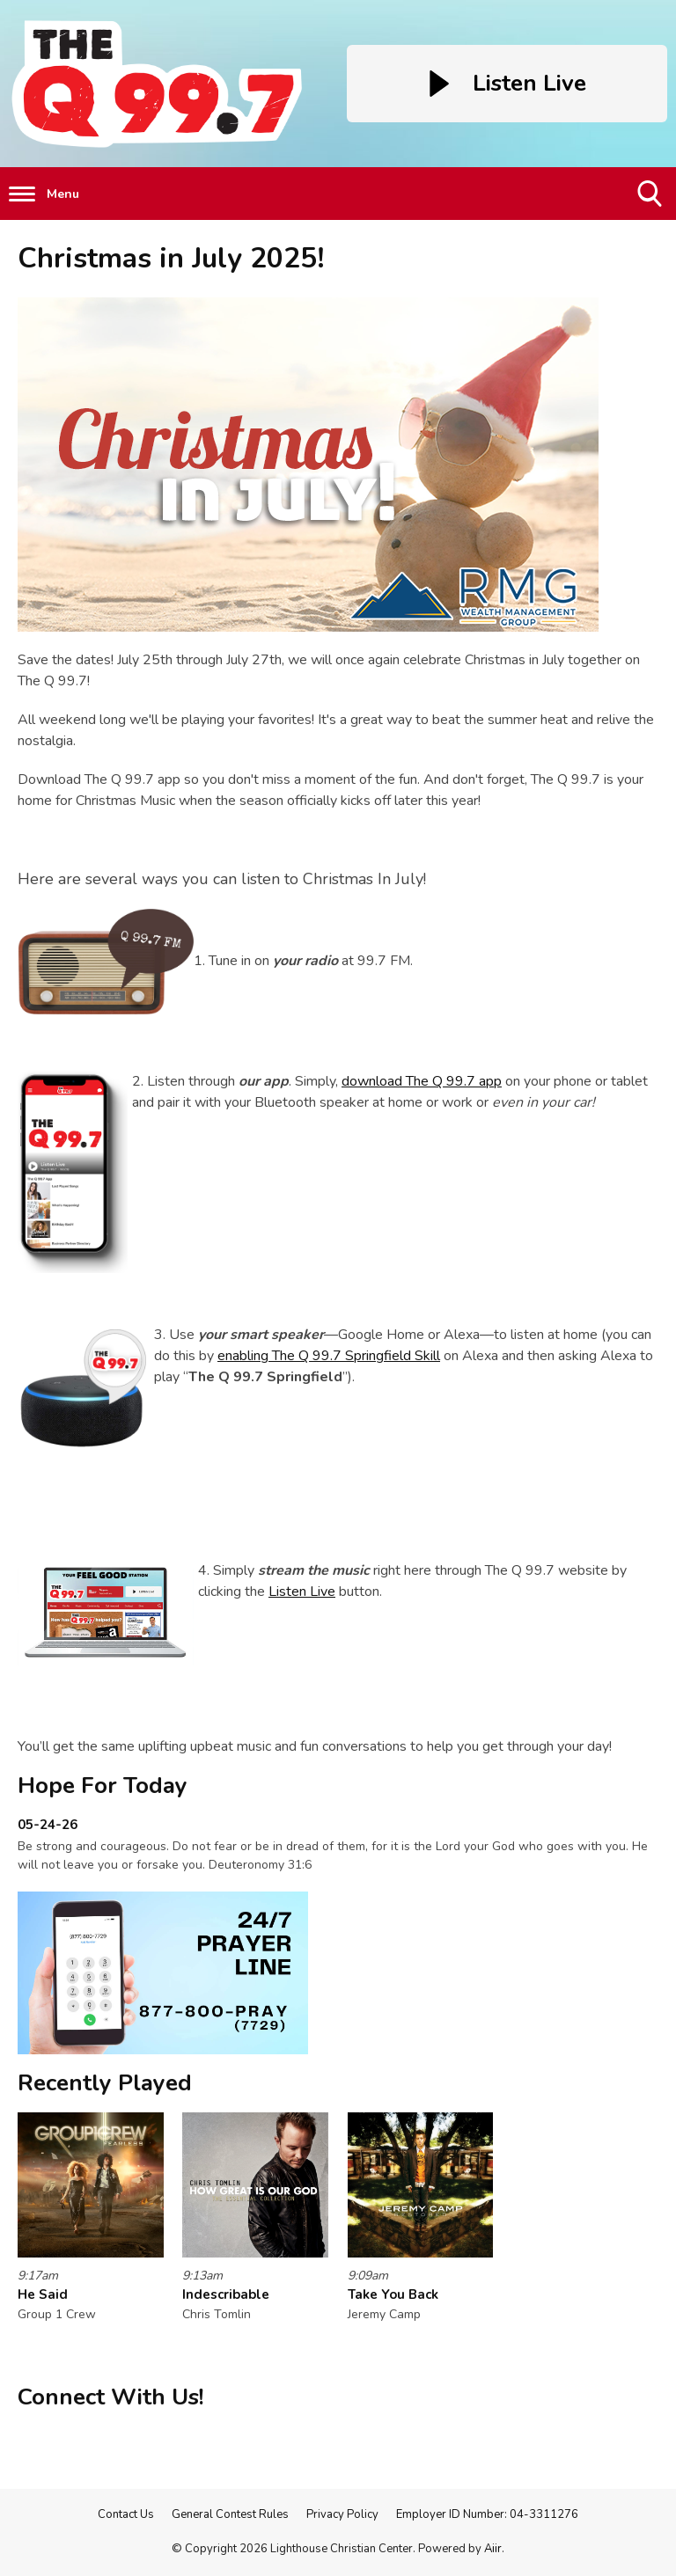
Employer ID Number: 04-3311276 (487, 2514)
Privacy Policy (342, 2514)
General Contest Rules (230, 2514)
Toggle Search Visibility (650, 200)
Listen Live (301, 1591)
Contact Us (126, 2514)
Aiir (493, 2549)
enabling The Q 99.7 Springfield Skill (328, 1355)
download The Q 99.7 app (422, 1081)
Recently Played (105, 2082)
